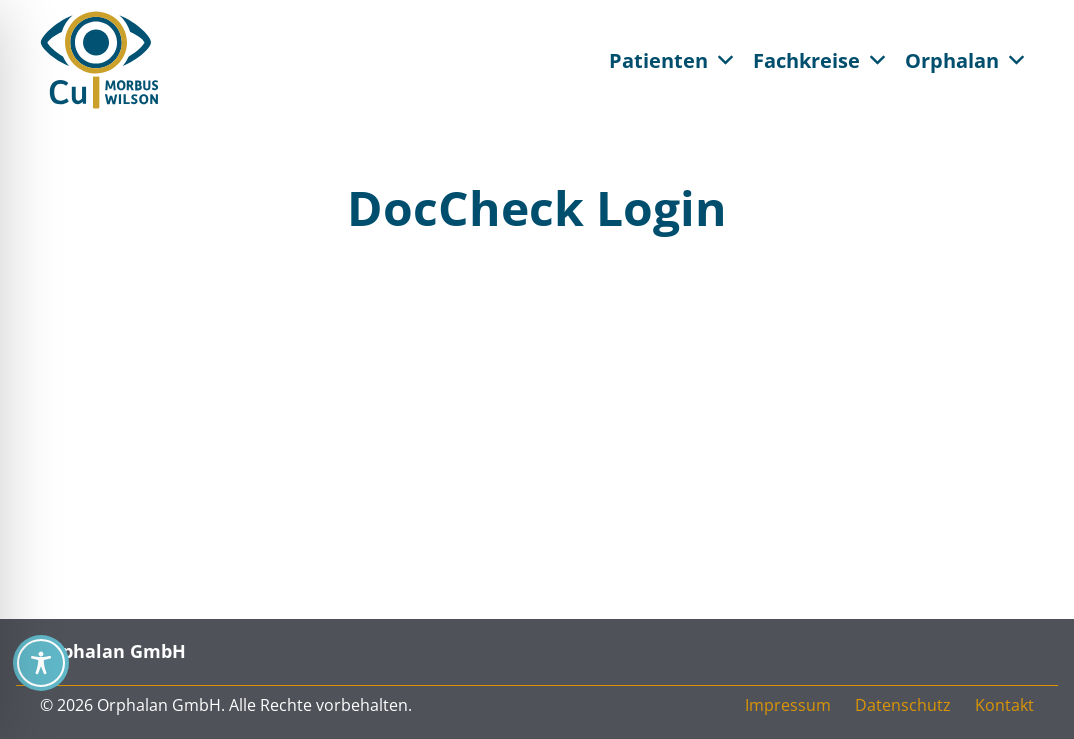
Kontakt (1004, 705)
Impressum (788, 705)
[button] (725, 60)
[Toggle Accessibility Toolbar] (41, 663)
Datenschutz (903, 705)
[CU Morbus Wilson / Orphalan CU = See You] (99, 60)
